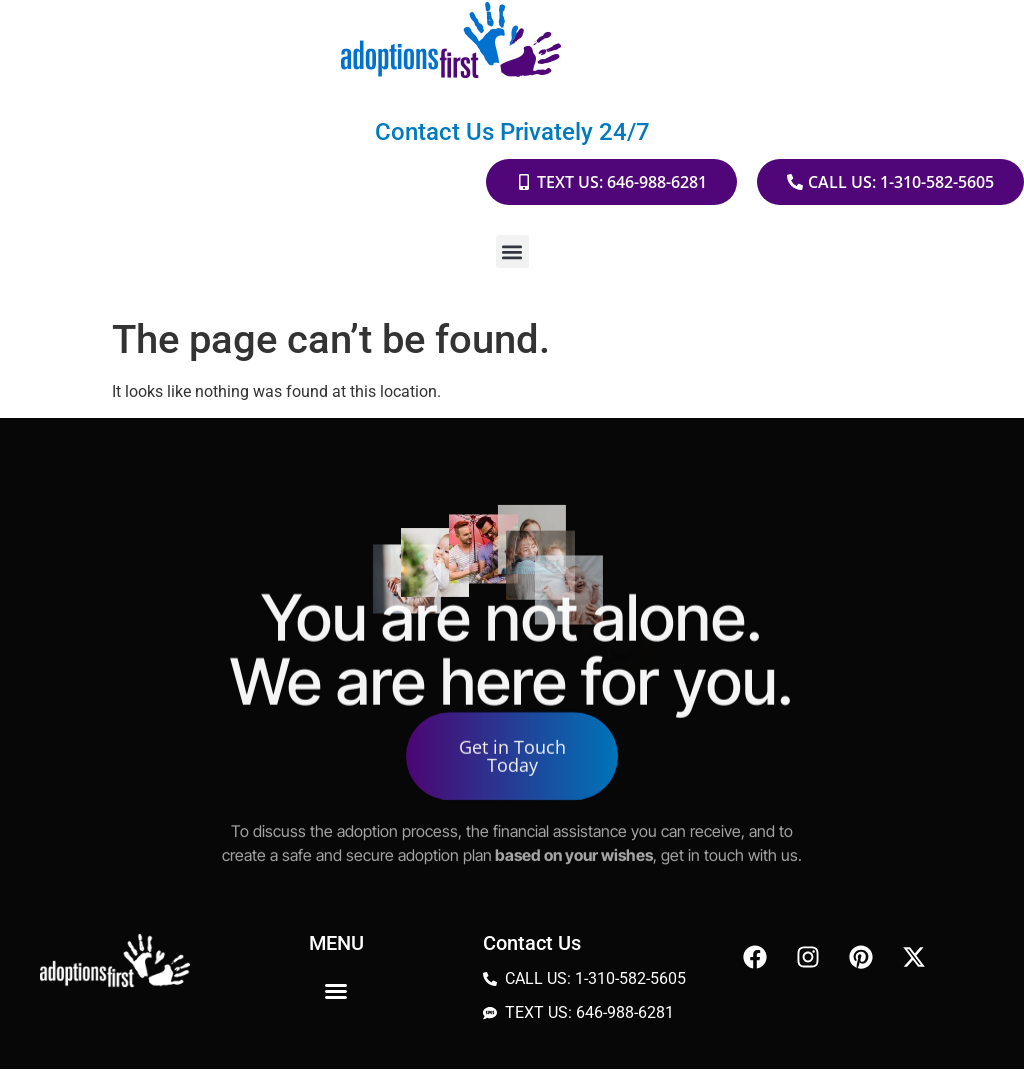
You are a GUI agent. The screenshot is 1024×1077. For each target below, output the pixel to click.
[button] (512, 251)
